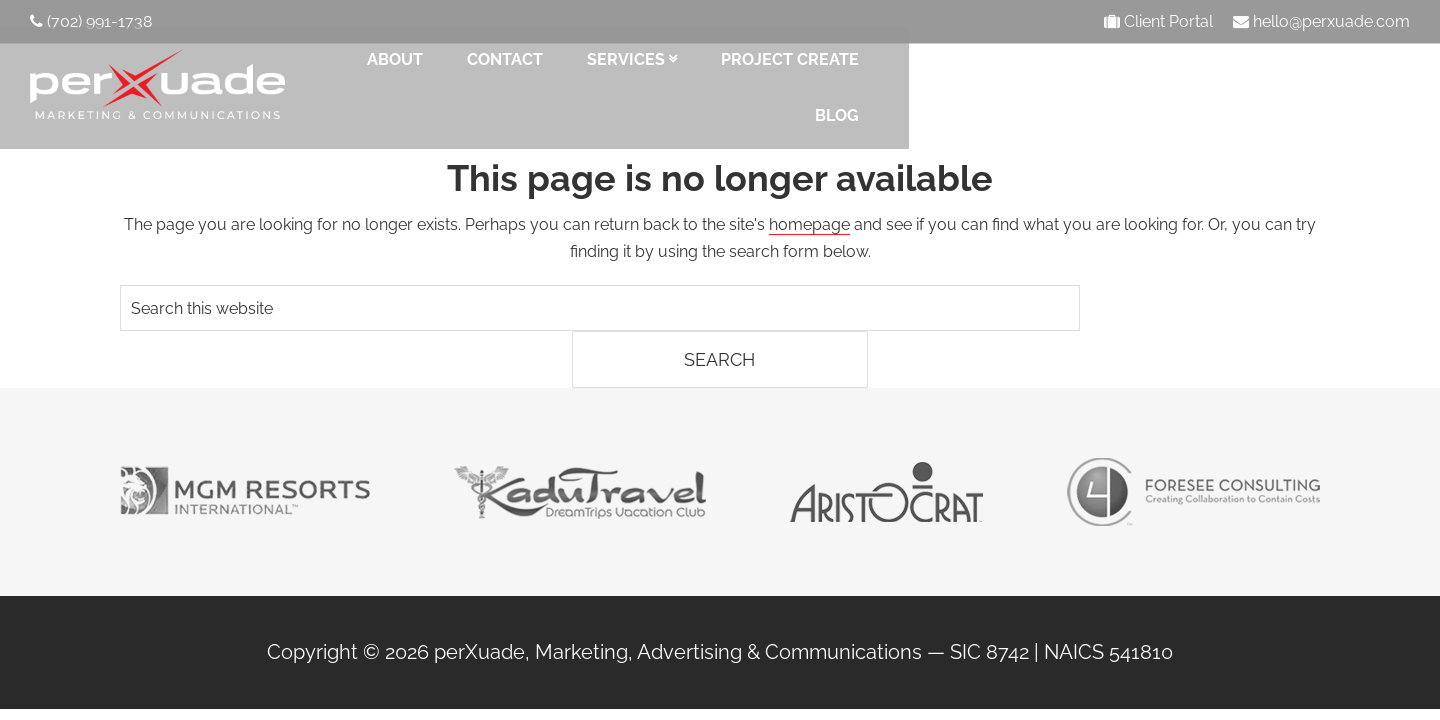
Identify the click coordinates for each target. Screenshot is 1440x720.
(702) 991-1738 (91, 21)
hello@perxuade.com (1321, 21)
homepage (809, 216)
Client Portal (1160, 21)
